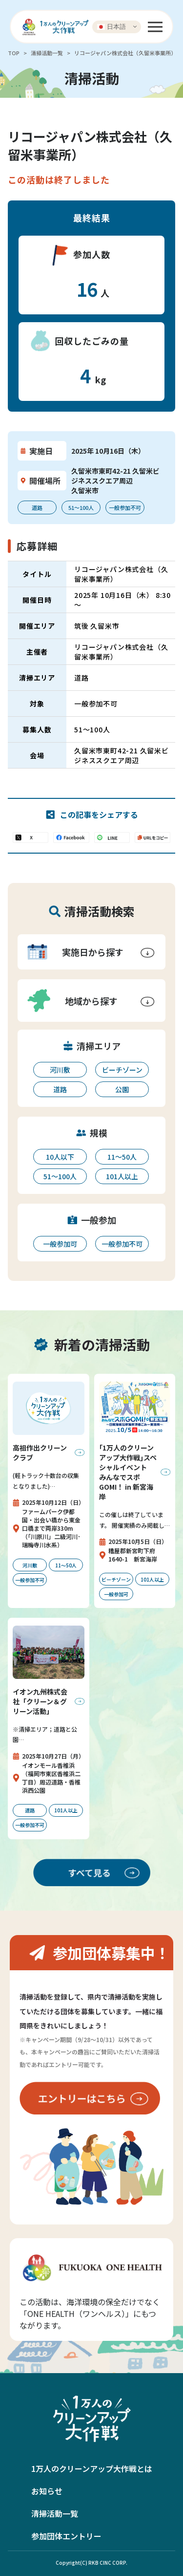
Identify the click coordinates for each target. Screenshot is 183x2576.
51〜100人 (60, 1176)
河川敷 (60, 1070)
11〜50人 (122, 1157)
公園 (122, 1089)
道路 (60, 1089)
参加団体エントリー (66, 2536)
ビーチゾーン (122, 1070)
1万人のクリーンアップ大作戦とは (91, 2468)
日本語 (111, 26)
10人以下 (60, 1157)
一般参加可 (60, 1244)
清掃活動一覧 (47, 53)
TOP (14, 53)
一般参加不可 (122, 1244)
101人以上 (122, 1176)
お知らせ (46, 2491)
